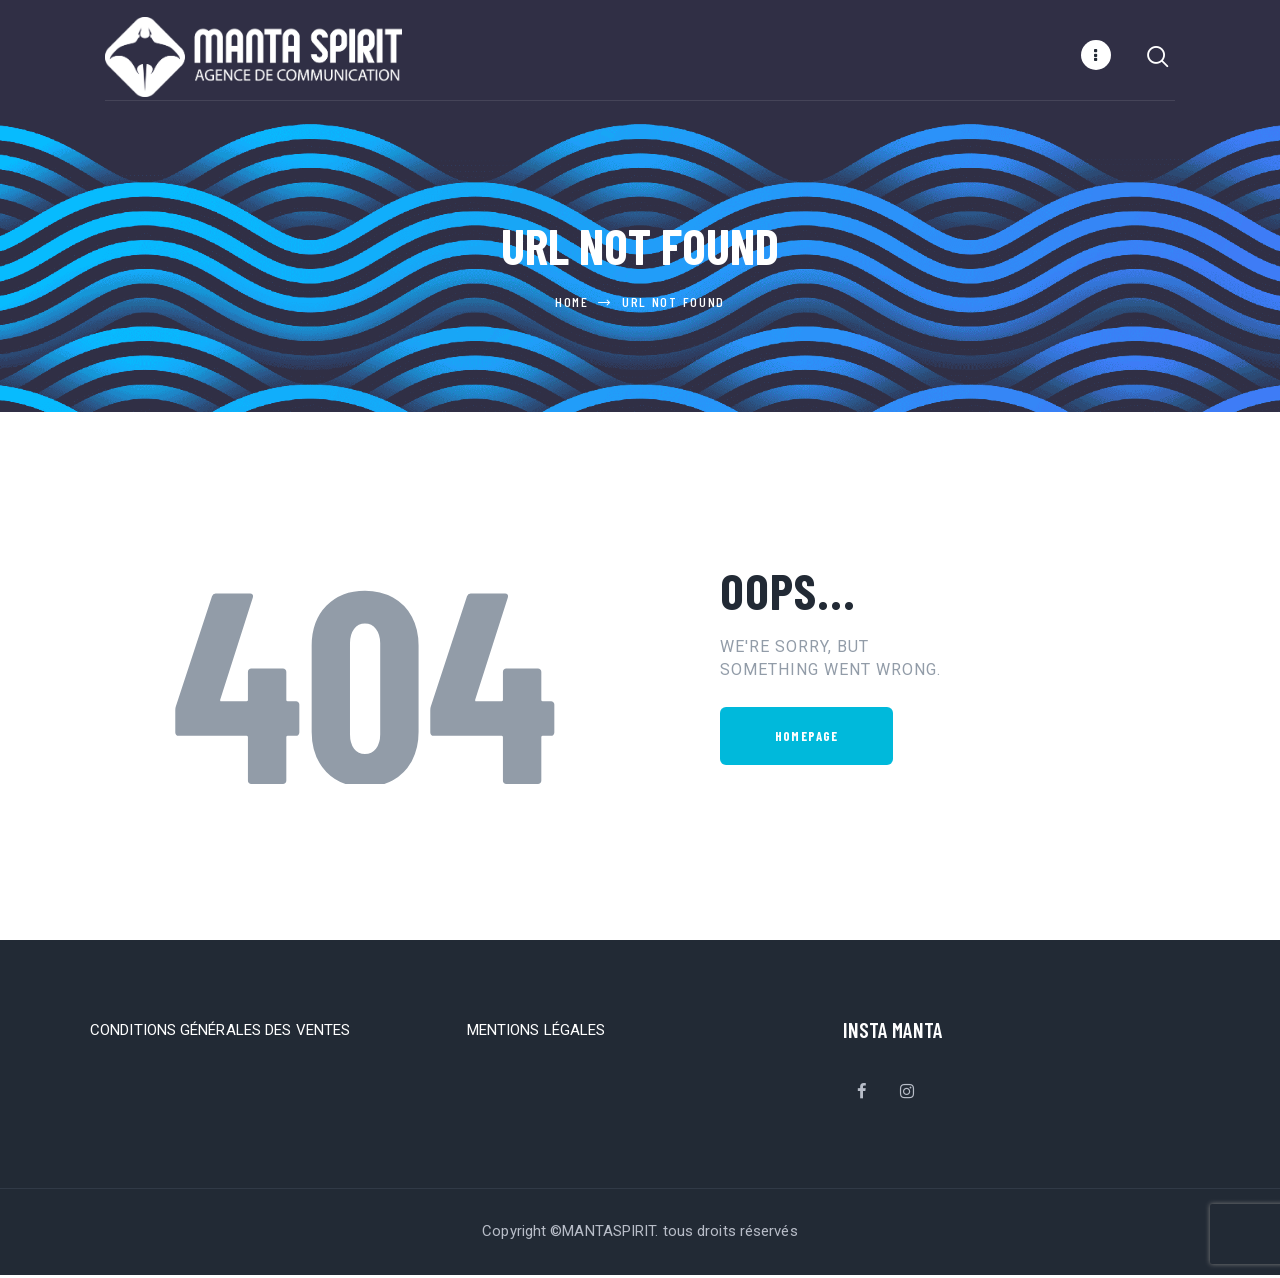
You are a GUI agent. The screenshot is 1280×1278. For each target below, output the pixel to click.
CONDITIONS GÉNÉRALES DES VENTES (220, 1033)
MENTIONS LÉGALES (536, 1033)
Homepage (806, 739)
